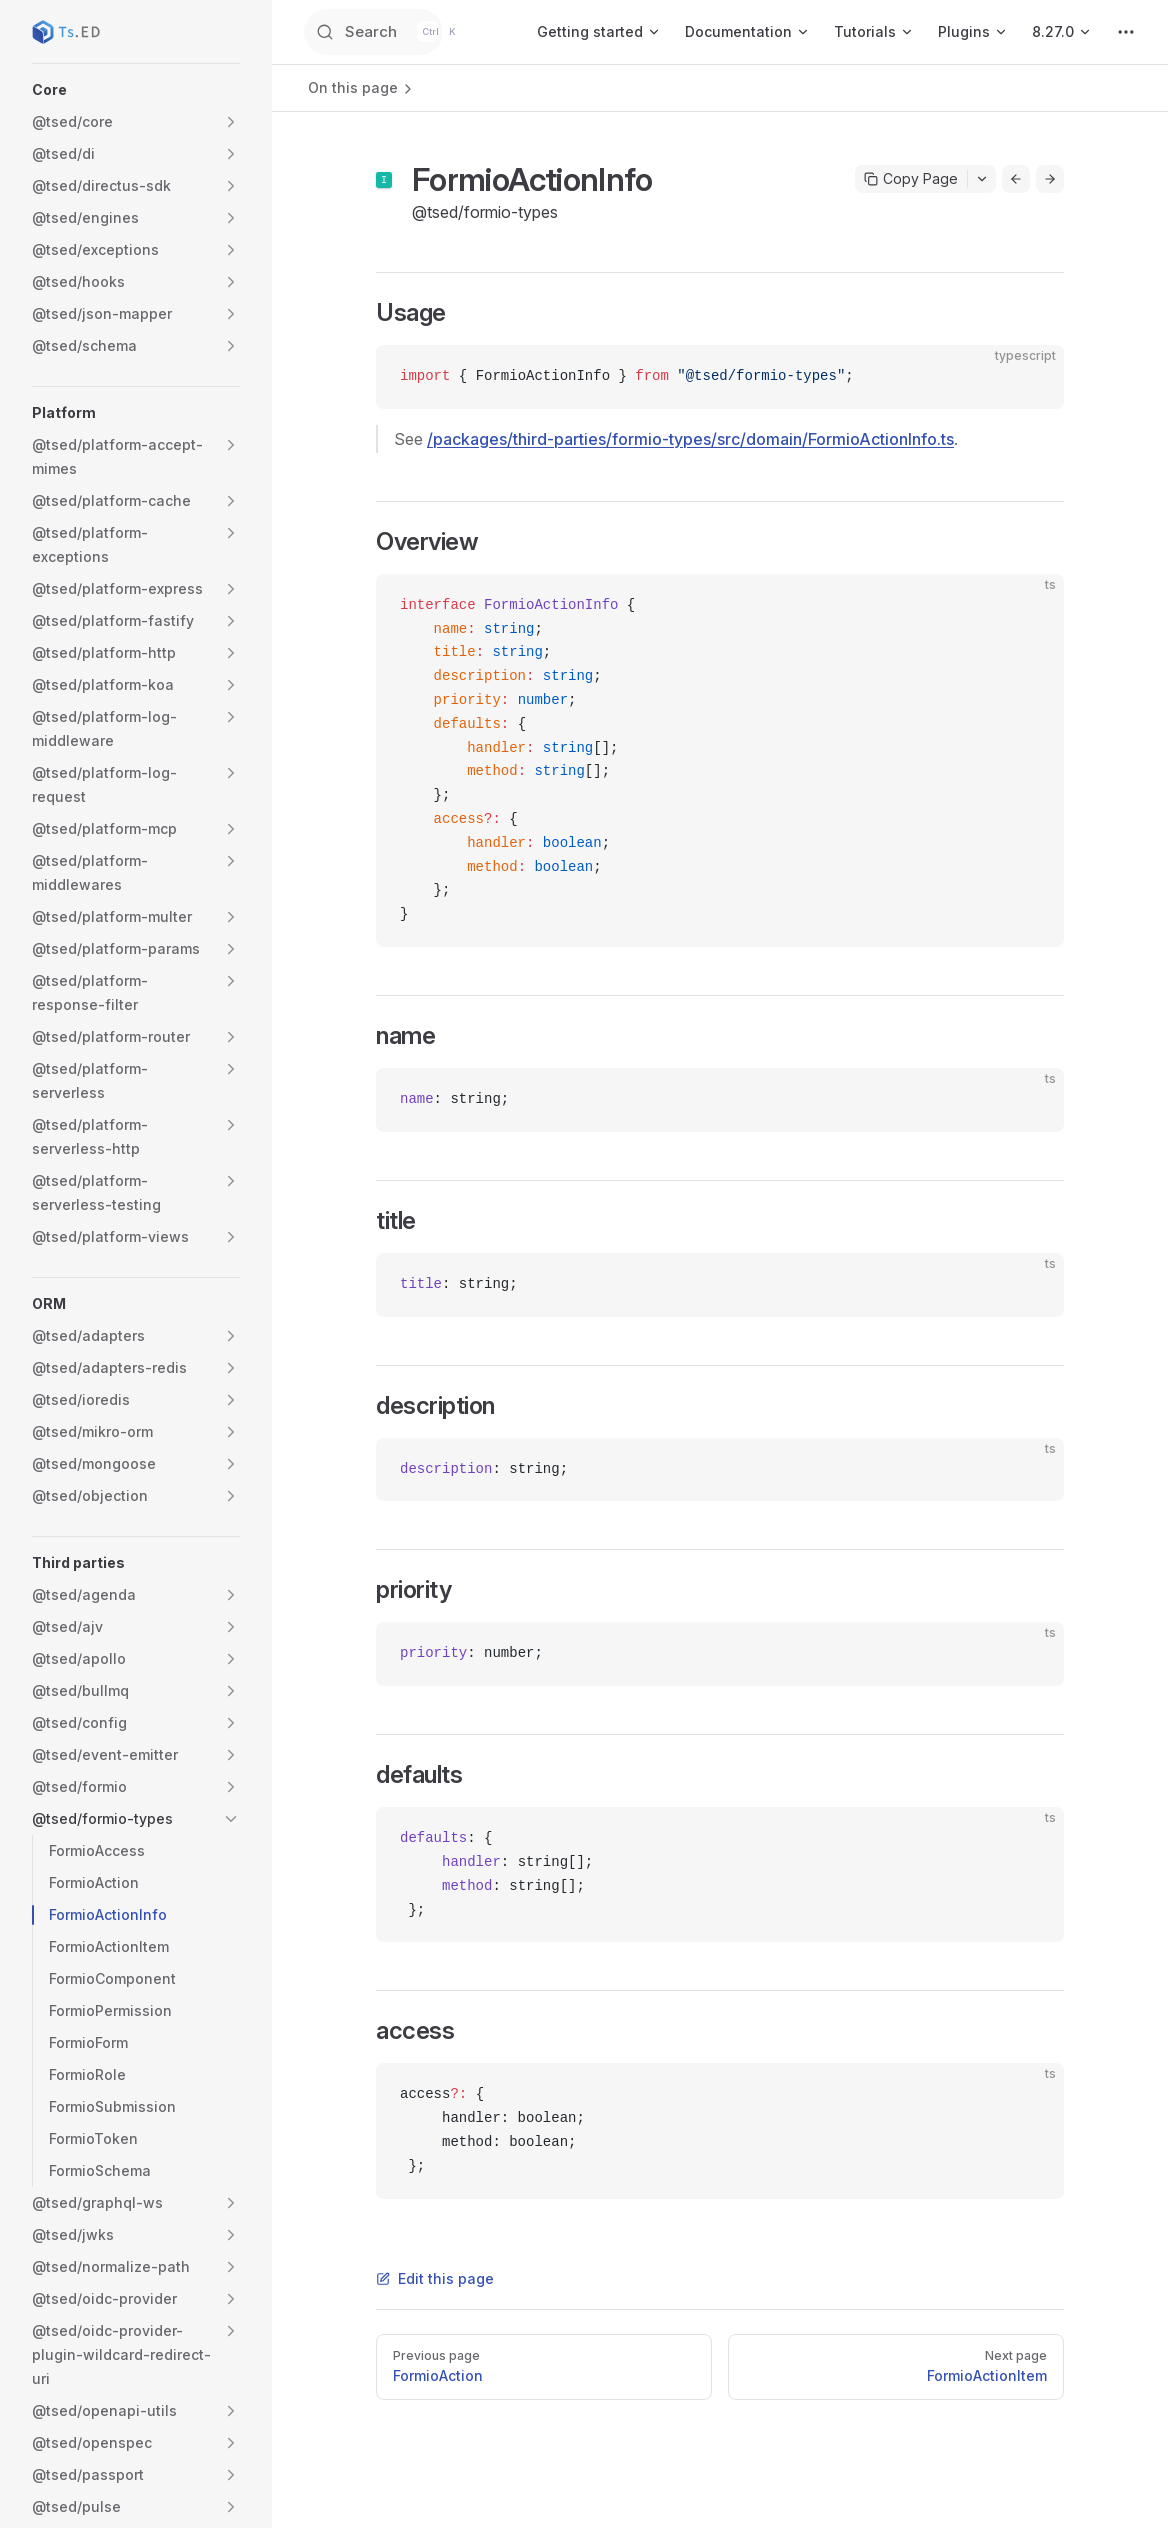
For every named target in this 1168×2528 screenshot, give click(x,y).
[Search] (398, 32)
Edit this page (435, 2278)
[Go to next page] (1050, 179)
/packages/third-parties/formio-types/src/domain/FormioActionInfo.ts (690, 439)
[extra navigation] (1126, 32)
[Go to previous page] (1016, 179)
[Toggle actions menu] (982, 179)
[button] (136, 90)
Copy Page (911, 178)
